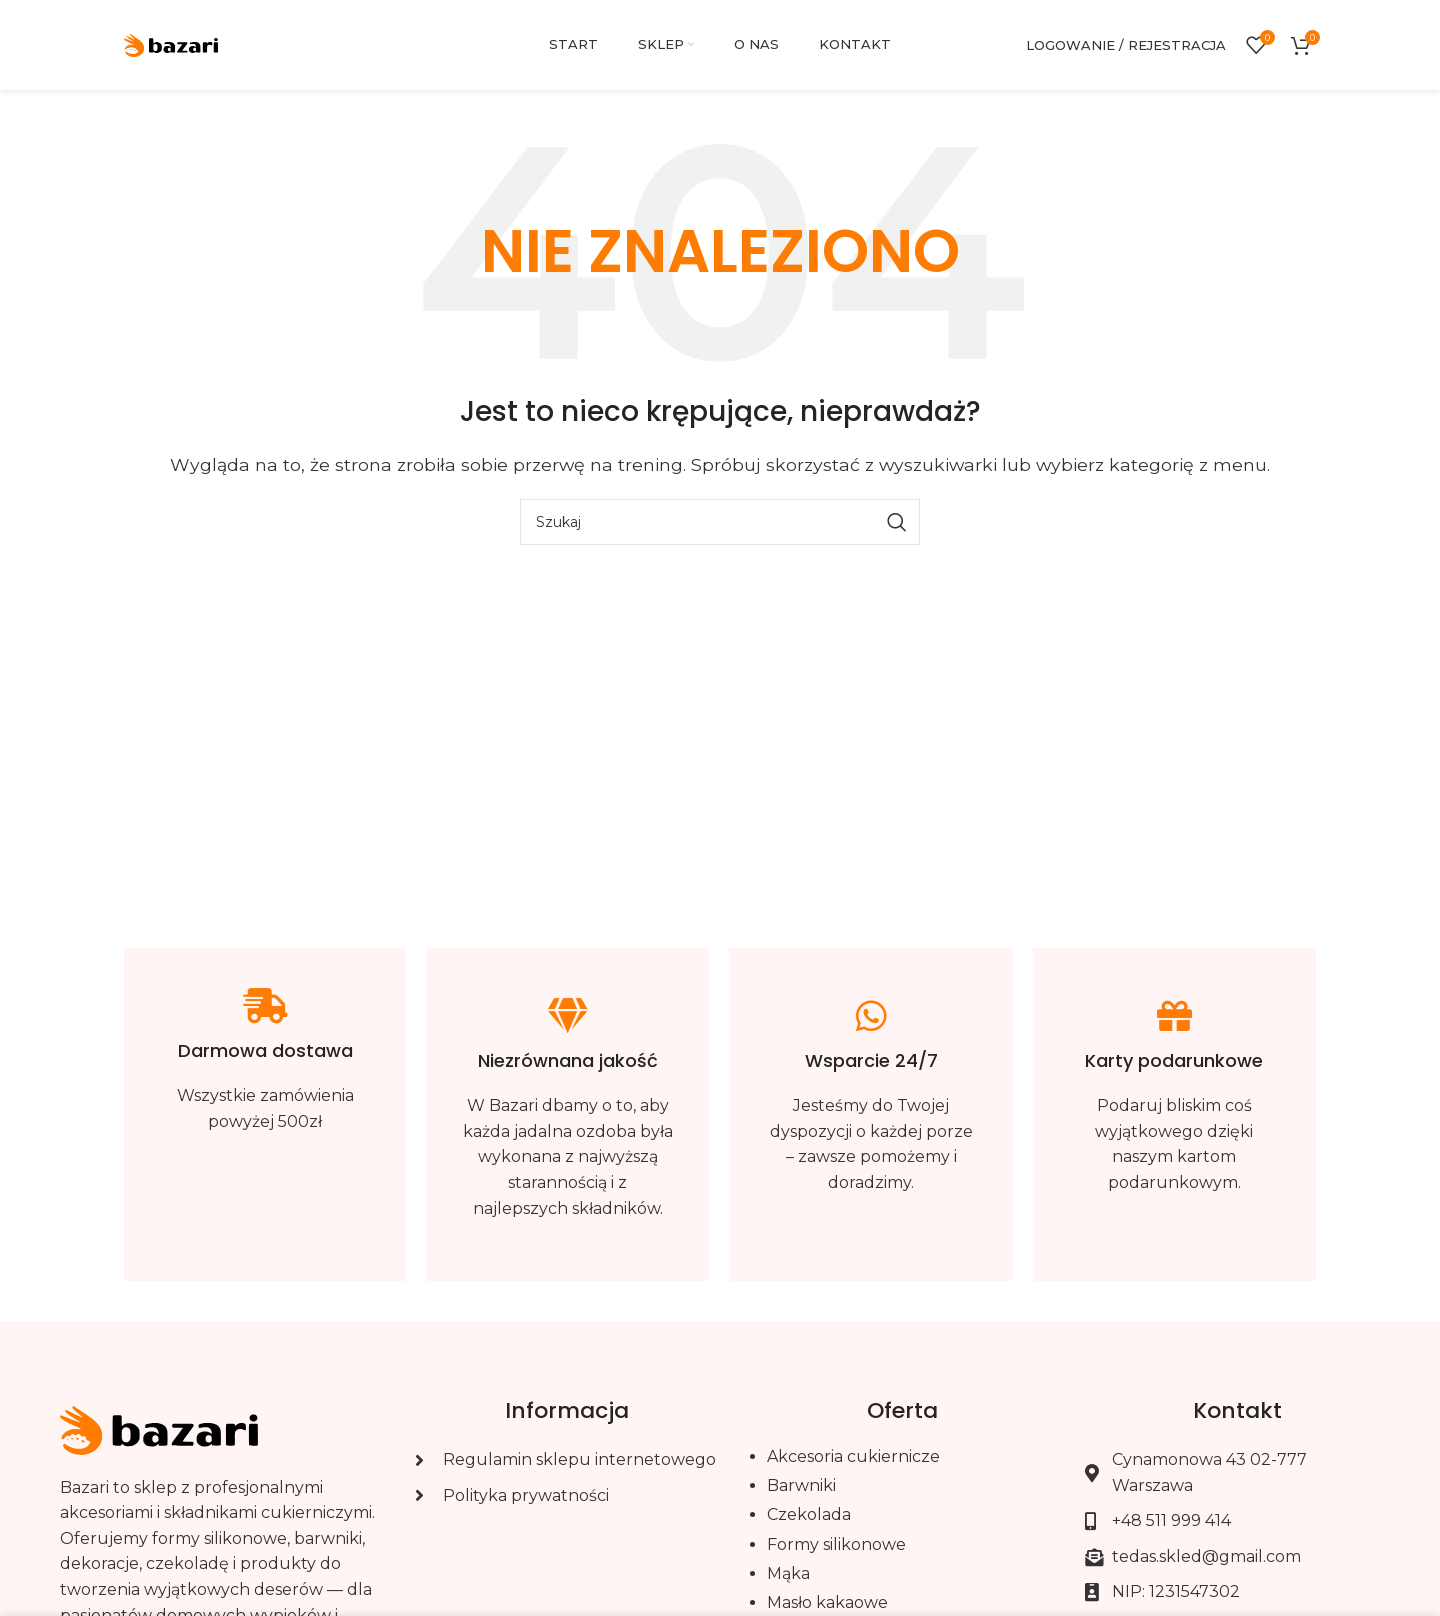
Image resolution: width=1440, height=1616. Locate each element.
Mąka (788, 1573)
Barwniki (801, 1485)
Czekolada (809, 1514)
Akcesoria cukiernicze (853, 1456)
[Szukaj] (720, 522)
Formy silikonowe (836, 1544)
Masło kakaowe (827, 1602)
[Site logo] (171, 43)
